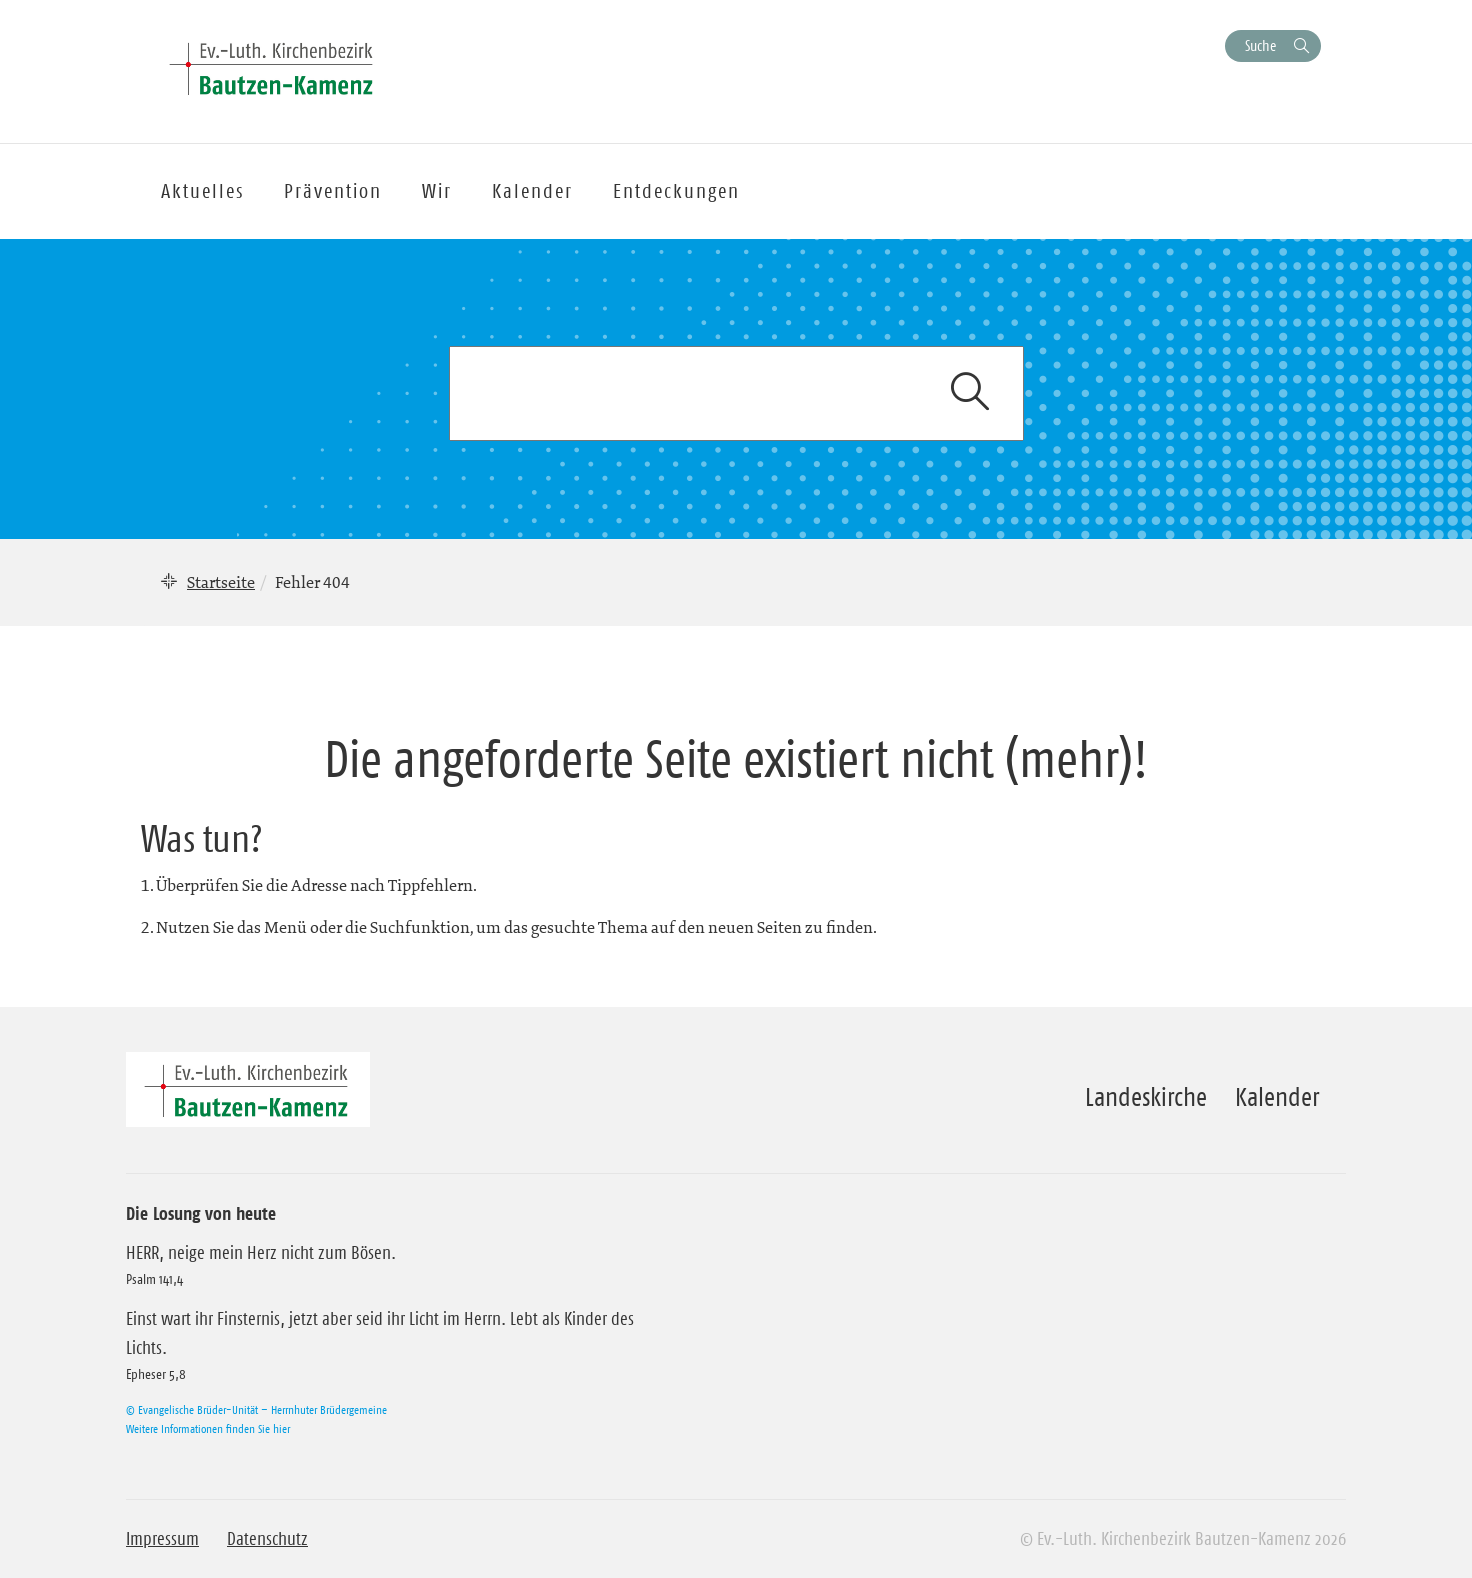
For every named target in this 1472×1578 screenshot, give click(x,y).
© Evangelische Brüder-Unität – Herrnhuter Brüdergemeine (256, 1409)
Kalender (1277, 1097)
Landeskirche (1146, 1097)
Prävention (333, 191)
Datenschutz (267, 1539)
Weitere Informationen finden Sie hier (208, 1428)
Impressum (162, 1539)
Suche (1260, 45)
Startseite (221, 582)
